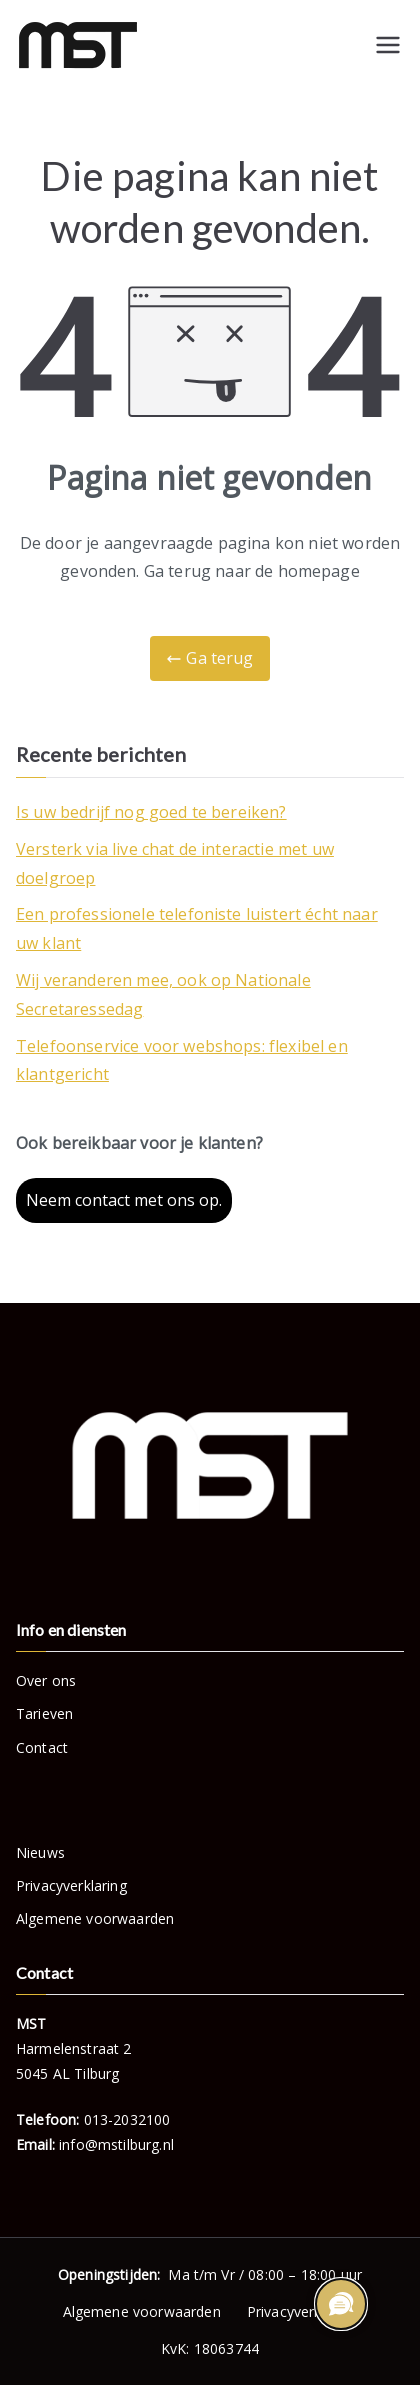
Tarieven (44, 1713)
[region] (340, 2305)
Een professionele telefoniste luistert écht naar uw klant (197, 928)
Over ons (46, 1680)
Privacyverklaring (71, 1885)
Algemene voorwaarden (95, 1918)
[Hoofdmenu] (388, 45)
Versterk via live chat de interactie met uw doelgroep (175, 863)
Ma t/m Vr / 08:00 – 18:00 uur (210, 2274)
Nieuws (40, 1852)
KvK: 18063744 (210, 2348)
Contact (42, 1747)
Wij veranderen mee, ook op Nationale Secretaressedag (163, 994)
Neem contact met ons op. (124, 1200)
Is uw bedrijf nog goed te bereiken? (151, 812)
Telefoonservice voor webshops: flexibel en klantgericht (182, 1060)
